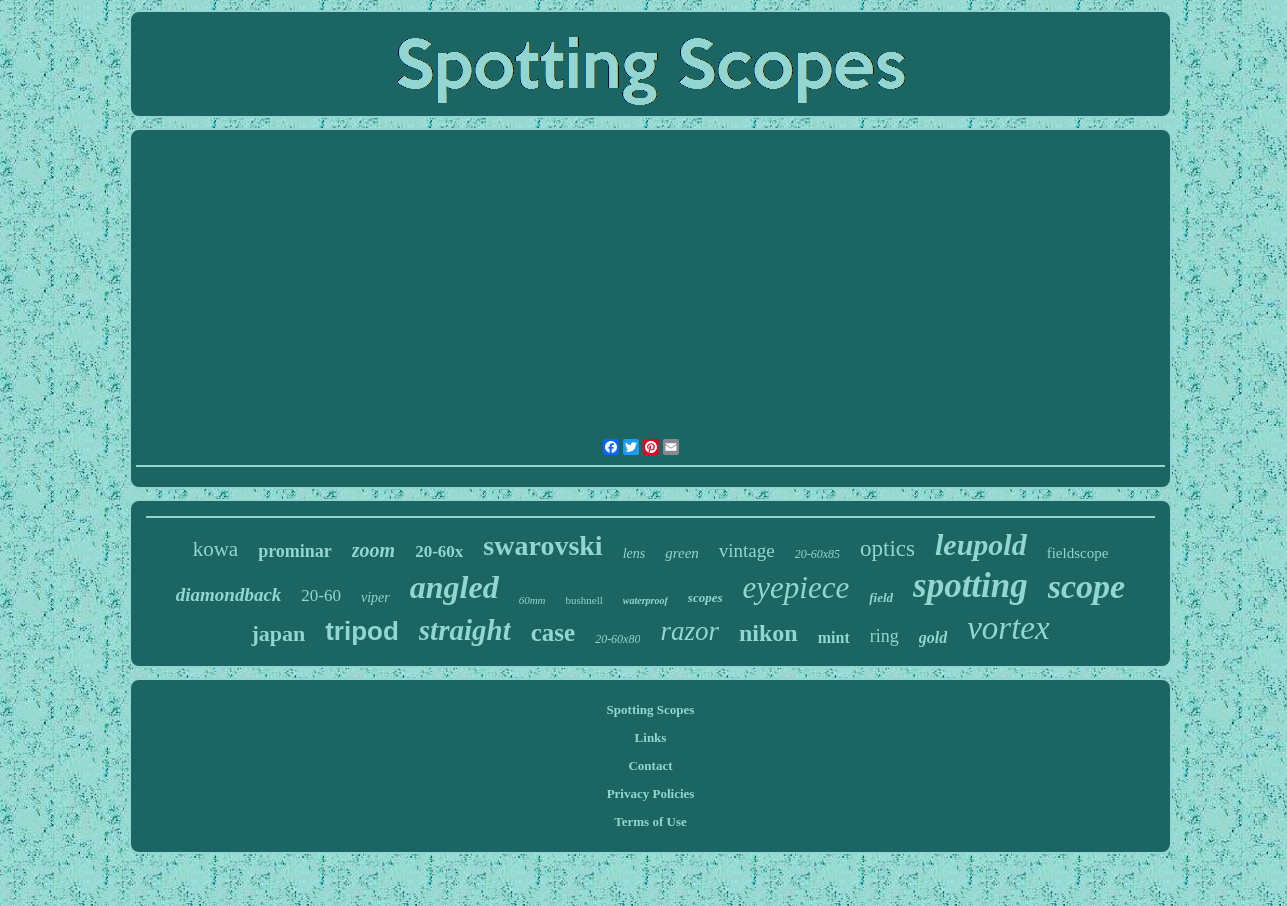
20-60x (439, 551)
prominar (295, 551)
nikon (768, 633)
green (682, 553)
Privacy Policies (651, 793)
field (881, 597)
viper (375, 597)
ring (884, 636)
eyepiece (796, 587)
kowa (216, 549)
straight (465, 630)
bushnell (584, 600)
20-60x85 (817, 554)
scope (1086, 586)
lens (634, 553)
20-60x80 (617, 639)
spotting (970, 585)
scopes (705, 597)
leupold (981, 544)
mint (834, 637)
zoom (373, 550)
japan (278, 633)
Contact (650, 765)
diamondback (229, 594)
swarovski (542, 545)
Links (651, 737)
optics (887, 548)
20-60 (321, 595)
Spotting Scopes (651, 709)
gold (933, 637)
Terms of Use (650, 821)
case (553, 632)
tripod (362, 631)
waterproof (645, 600)
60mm (532, 600)
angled (454, 587)
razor (689, 631)
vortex (1008, 628)
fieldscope (1078, 553)
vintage (747, 550)
